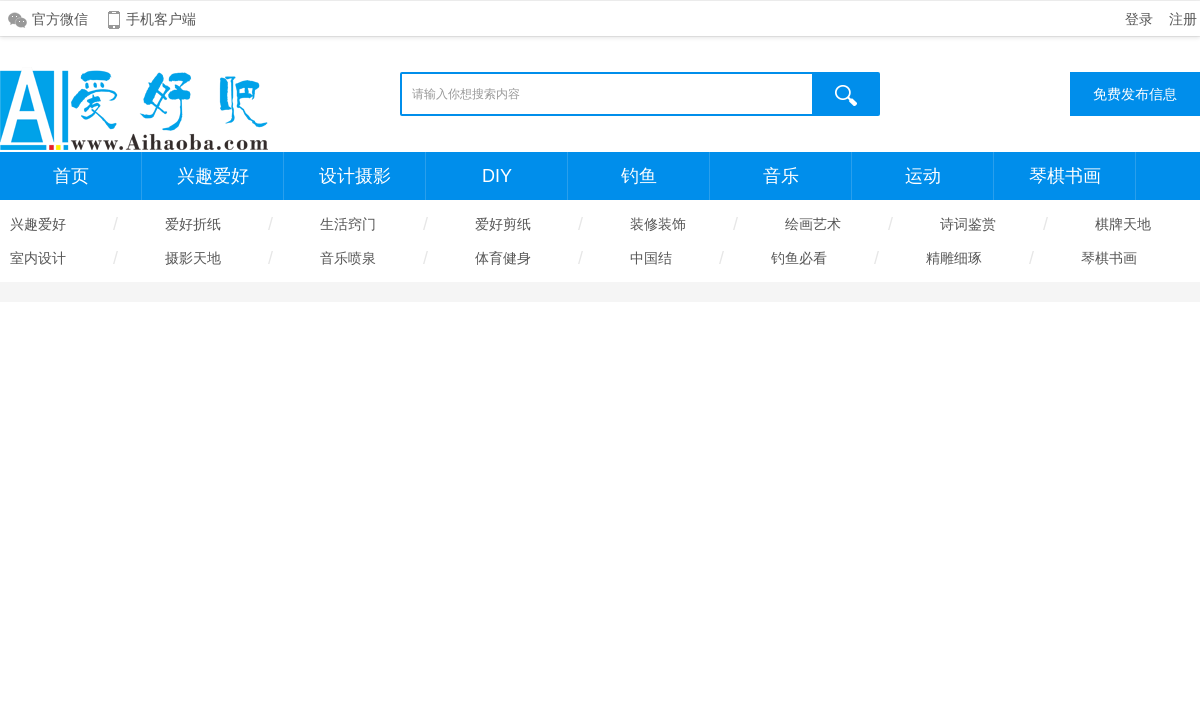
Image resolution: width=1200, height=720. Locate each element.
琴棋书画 (1065, 176)
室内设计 (38, 258)
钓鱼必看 (799, 258)
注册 (1183, 19)
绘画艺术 (813, 224)
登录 (1139, 19)
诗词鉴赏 (968, 224)
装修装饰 (658, 224)
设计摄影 (355, 176)
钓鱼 (639, 176)
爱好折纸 (193, 224)
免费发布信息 (1135, 94)
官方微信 (60, 19)
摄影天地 (193, 258)
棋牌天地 (1123, 224)
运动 (923, 176)
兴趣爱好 (213, 176)
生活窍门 (348, 224)
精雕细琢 (954, 258)
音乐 (781, 176)
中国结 (651, 258)
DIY (497, 176)
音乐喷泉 (348, 258)
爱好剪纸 (503, 224)
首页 (71, 176)
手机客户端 (161, 19)
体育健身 (503, 258)
